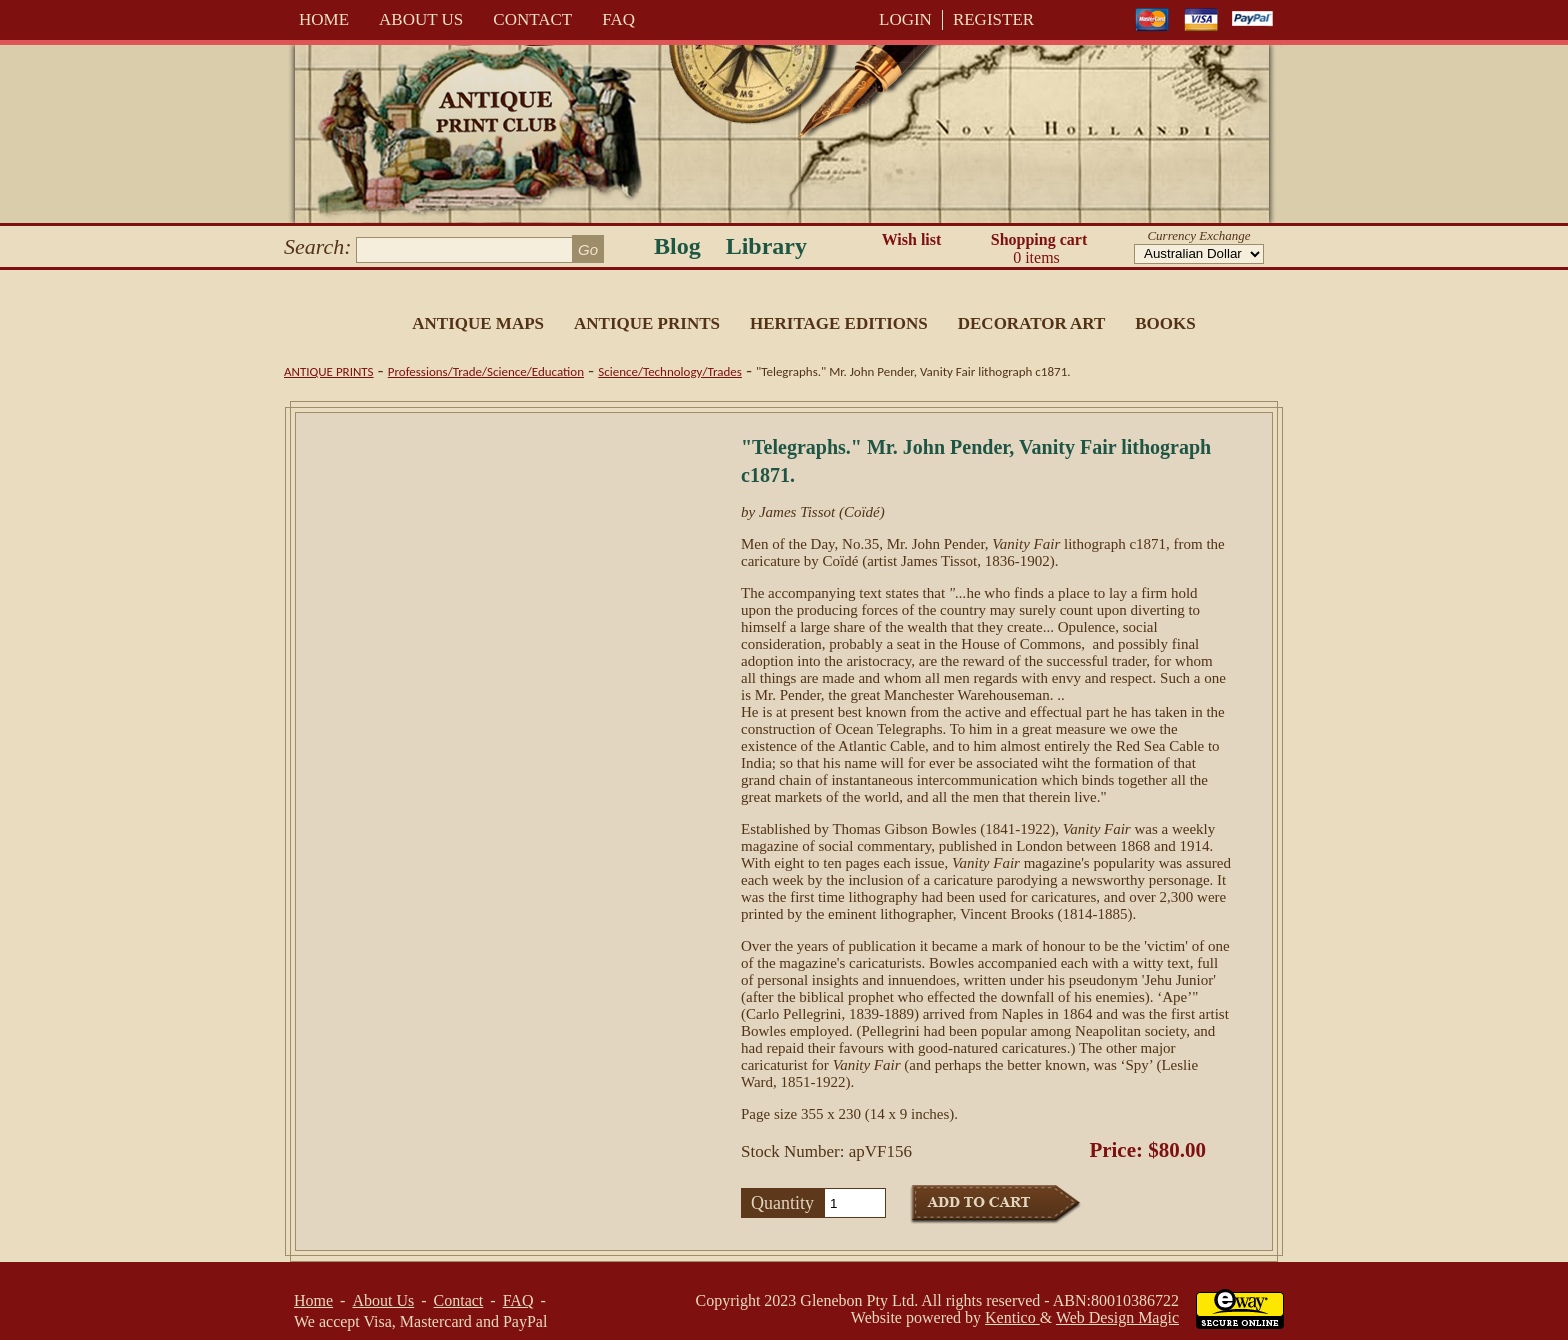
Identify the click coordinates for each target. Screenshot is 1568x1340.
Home (324, 19)
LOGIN (905, 19)
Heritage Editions (839, 323)
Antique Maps (478, 323)
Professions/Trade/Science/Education (486, 371)
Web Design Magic (1117, 1317)
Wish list (912, 239)
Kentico (1012, 1317)
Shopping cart (1039, 249)
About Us (421, 19)
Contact (532, 19)
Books (1165, 323)
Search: (318, 246)
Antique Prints (647, 323)
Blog (677, 246)
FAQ (618, 19)
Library (766, 246)
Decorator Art (1032, 323)
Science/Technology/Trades (670, 371)
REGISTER (993, 19)
